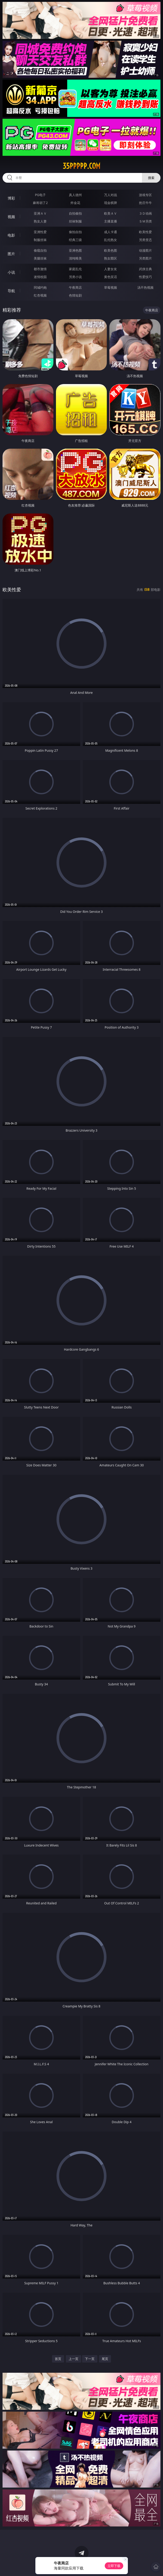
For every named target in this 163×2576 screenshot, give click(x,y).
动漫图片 (145, 250)
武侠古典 (145, 269)
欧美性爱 (145, 232)
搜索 (151, 177)
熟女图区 (110, 258)
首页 (58, 2359)
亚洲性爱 (40, 232)
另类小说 (75, 277)
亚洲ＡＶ (40, 213)
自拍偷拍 (75, 213)
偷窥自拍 (40, 250)
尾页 (105, 2359)
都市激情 (40, 269)
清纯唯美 (75, 258)
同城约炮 (40, 287)
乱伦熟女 (110, 240)
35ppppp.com (81, 166)
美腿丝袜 (40, 258)
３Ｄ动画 (145, 213)
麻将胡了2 (40, 202)
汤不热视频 (145, 287)
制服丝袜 (40, 240)
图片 (11, 253)
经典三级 (75, 240)
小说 (11, 272)
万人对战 (110, 195)
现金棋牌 (110, 202)
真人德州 (75, 195)
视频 (11, 216)
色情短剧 (75, 295)
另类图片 (145, 258)
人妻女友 (110, 269)
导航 (11, 290)
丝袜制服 (75, 221)
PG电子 (40, 195)
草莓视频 (110, 287)
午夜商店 (75, 287)
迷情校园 (40, 277)
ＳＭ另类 (145, 221)
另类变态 (145, 240)
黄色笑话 (110, 277)
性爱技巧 (145, 277)
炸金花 (75, 202)
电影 (11, 235)
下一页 (90, 2359)
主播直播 (110, 221)
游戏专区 (145, 195)
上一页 (73, 2359)
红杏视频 (40, 295)
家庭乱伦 (75, 269)
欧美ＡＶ (110, 213)
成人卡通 (110, 232)
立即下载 (114, 2565)
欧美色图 (110, 250)
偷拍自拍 (75, 232)
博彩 (11, 198)
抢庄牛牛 (145, 202)
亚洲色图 (75, 250)
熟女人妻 (40, 221)
